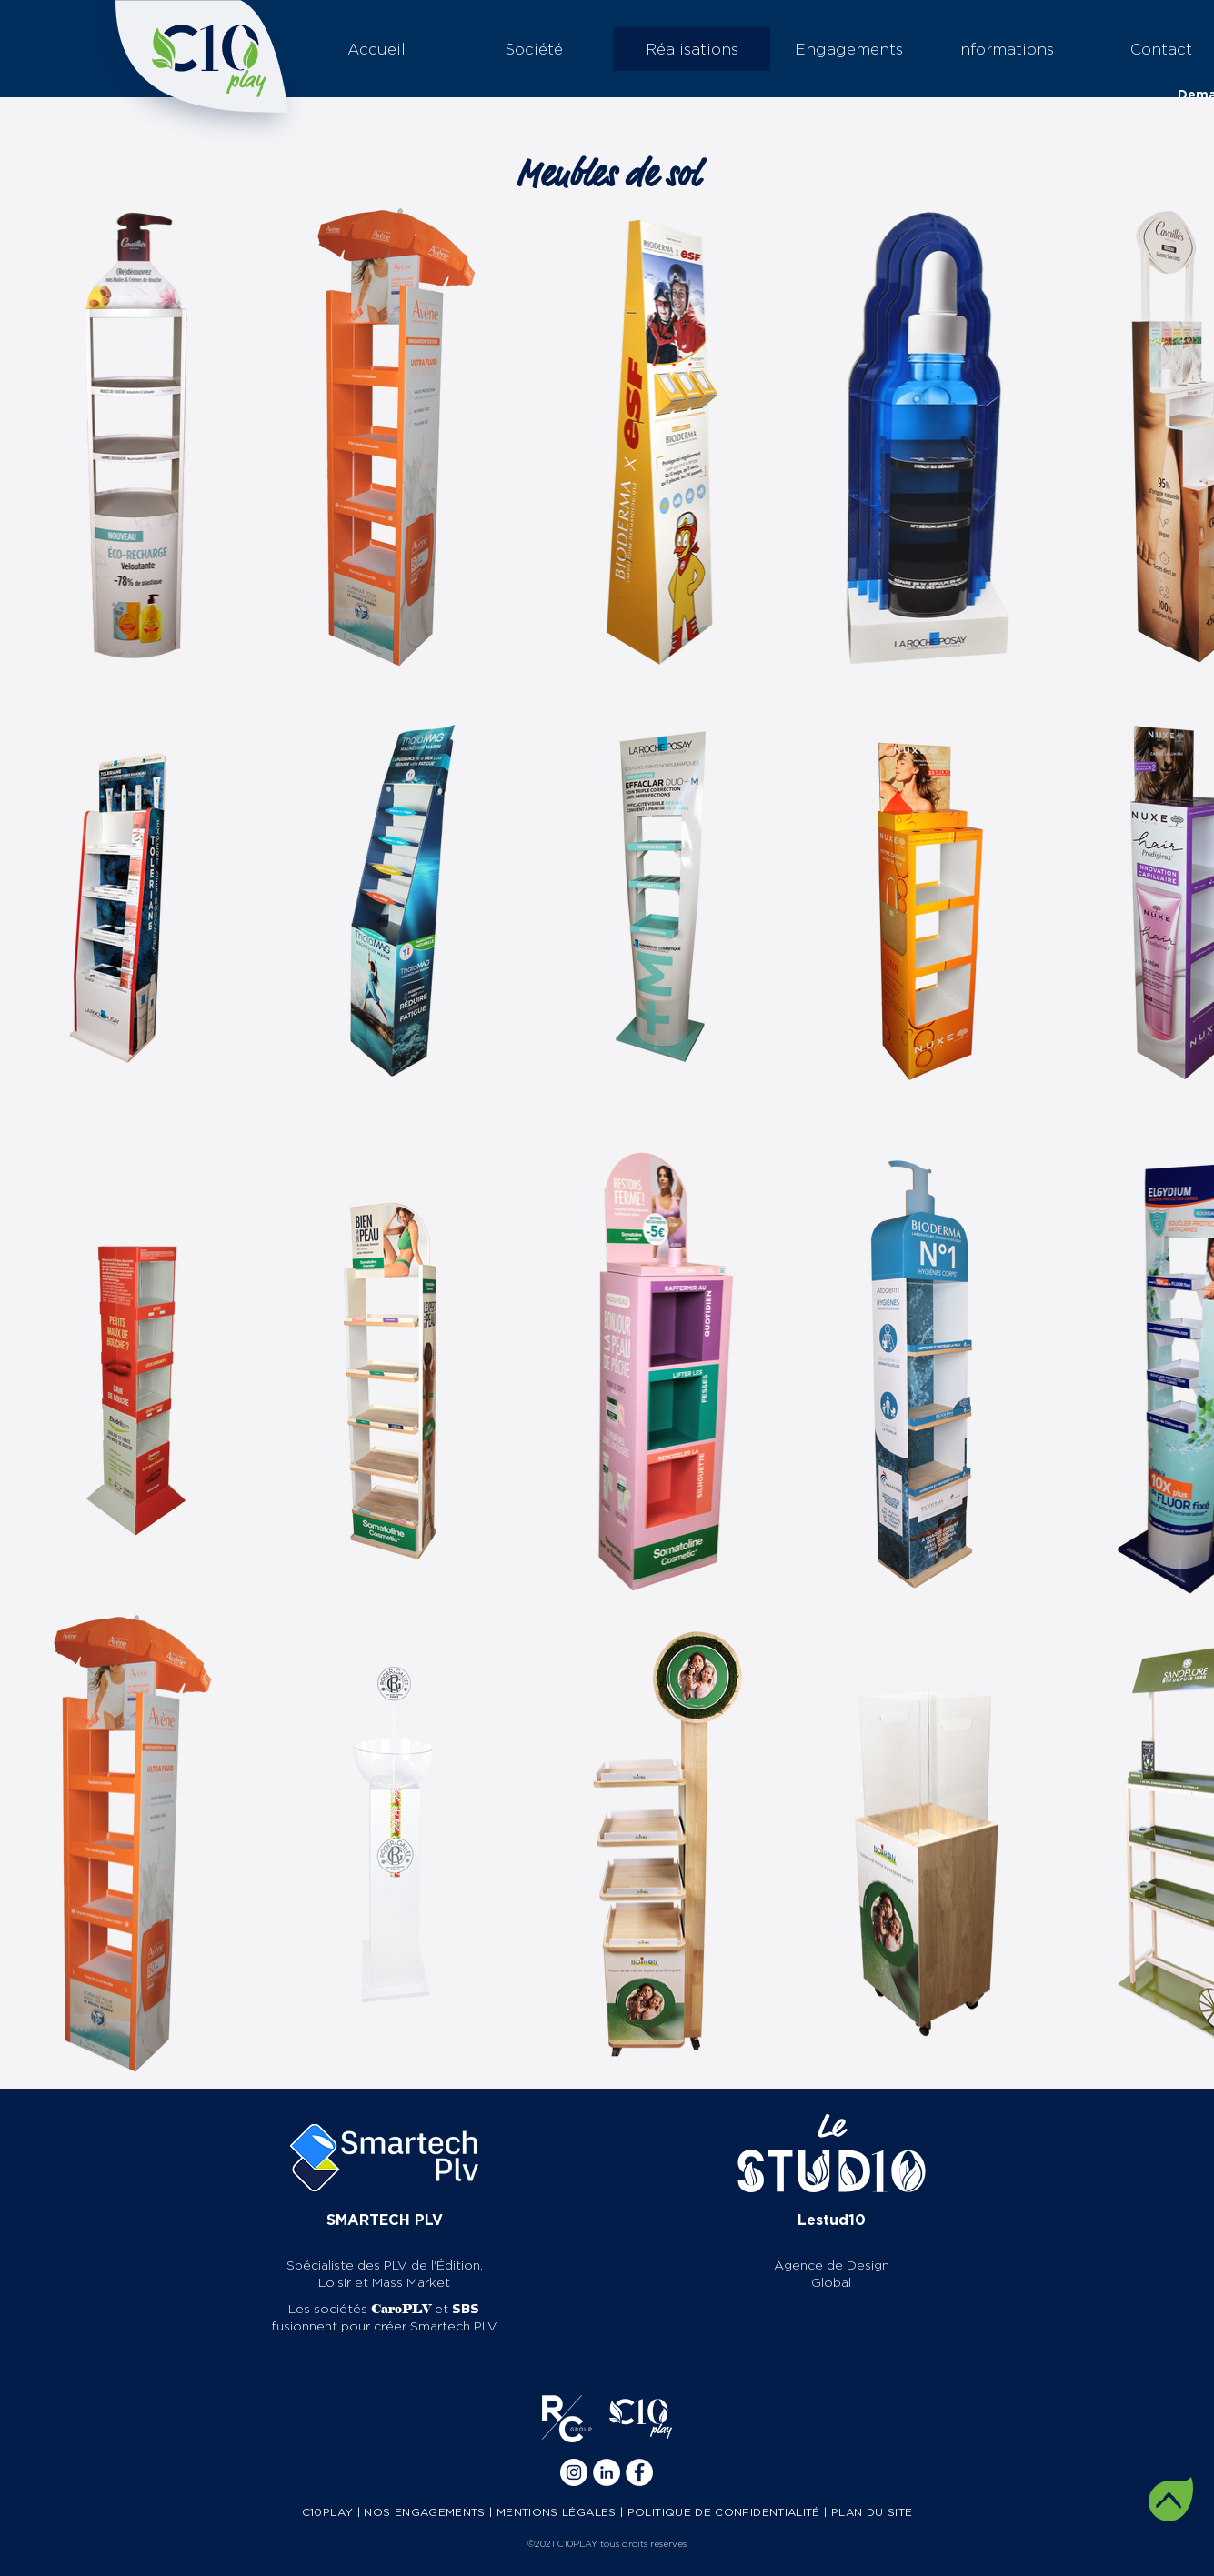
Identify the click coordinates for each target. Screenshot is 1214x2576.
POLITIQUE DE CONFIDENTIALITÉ (723, 2512)
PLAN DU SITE (871, 2512)
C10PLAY (328, 2512)
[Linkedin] (606, 2472)
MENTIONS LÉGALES (557, 2512)
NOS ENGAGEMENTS (424, 2512)
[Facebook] (639, 2472)
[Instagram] (573, 2472)
